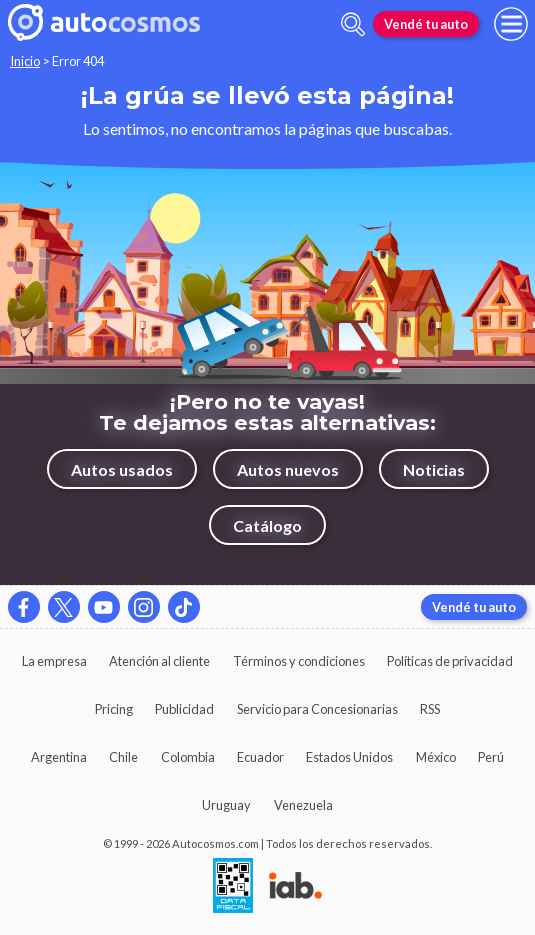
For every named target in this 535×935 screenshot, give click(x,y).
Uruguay (226, 805)
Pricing (114, 709)
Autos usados (122, 469)
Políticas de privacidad (450, 661)
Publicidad (184, 709)
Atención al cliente (159, 661)
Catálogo (267, 525)
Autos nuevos (288, 469)
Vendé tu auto (426, 24)
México (436, 757)
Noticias (434, 469)
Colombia (188, 757)
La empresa (54, 661)
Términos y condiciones (299, 661)
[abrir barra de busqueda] (353, 24)
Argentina (59, 757)
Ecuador (260, 757)
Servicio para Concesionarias (317, 709)
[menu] (511, 24)
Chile (123, 757)
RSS (430, 709)
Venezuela (303, 805)
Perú (491, 757)
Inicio (25, 61)
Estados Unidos (349, 757)
